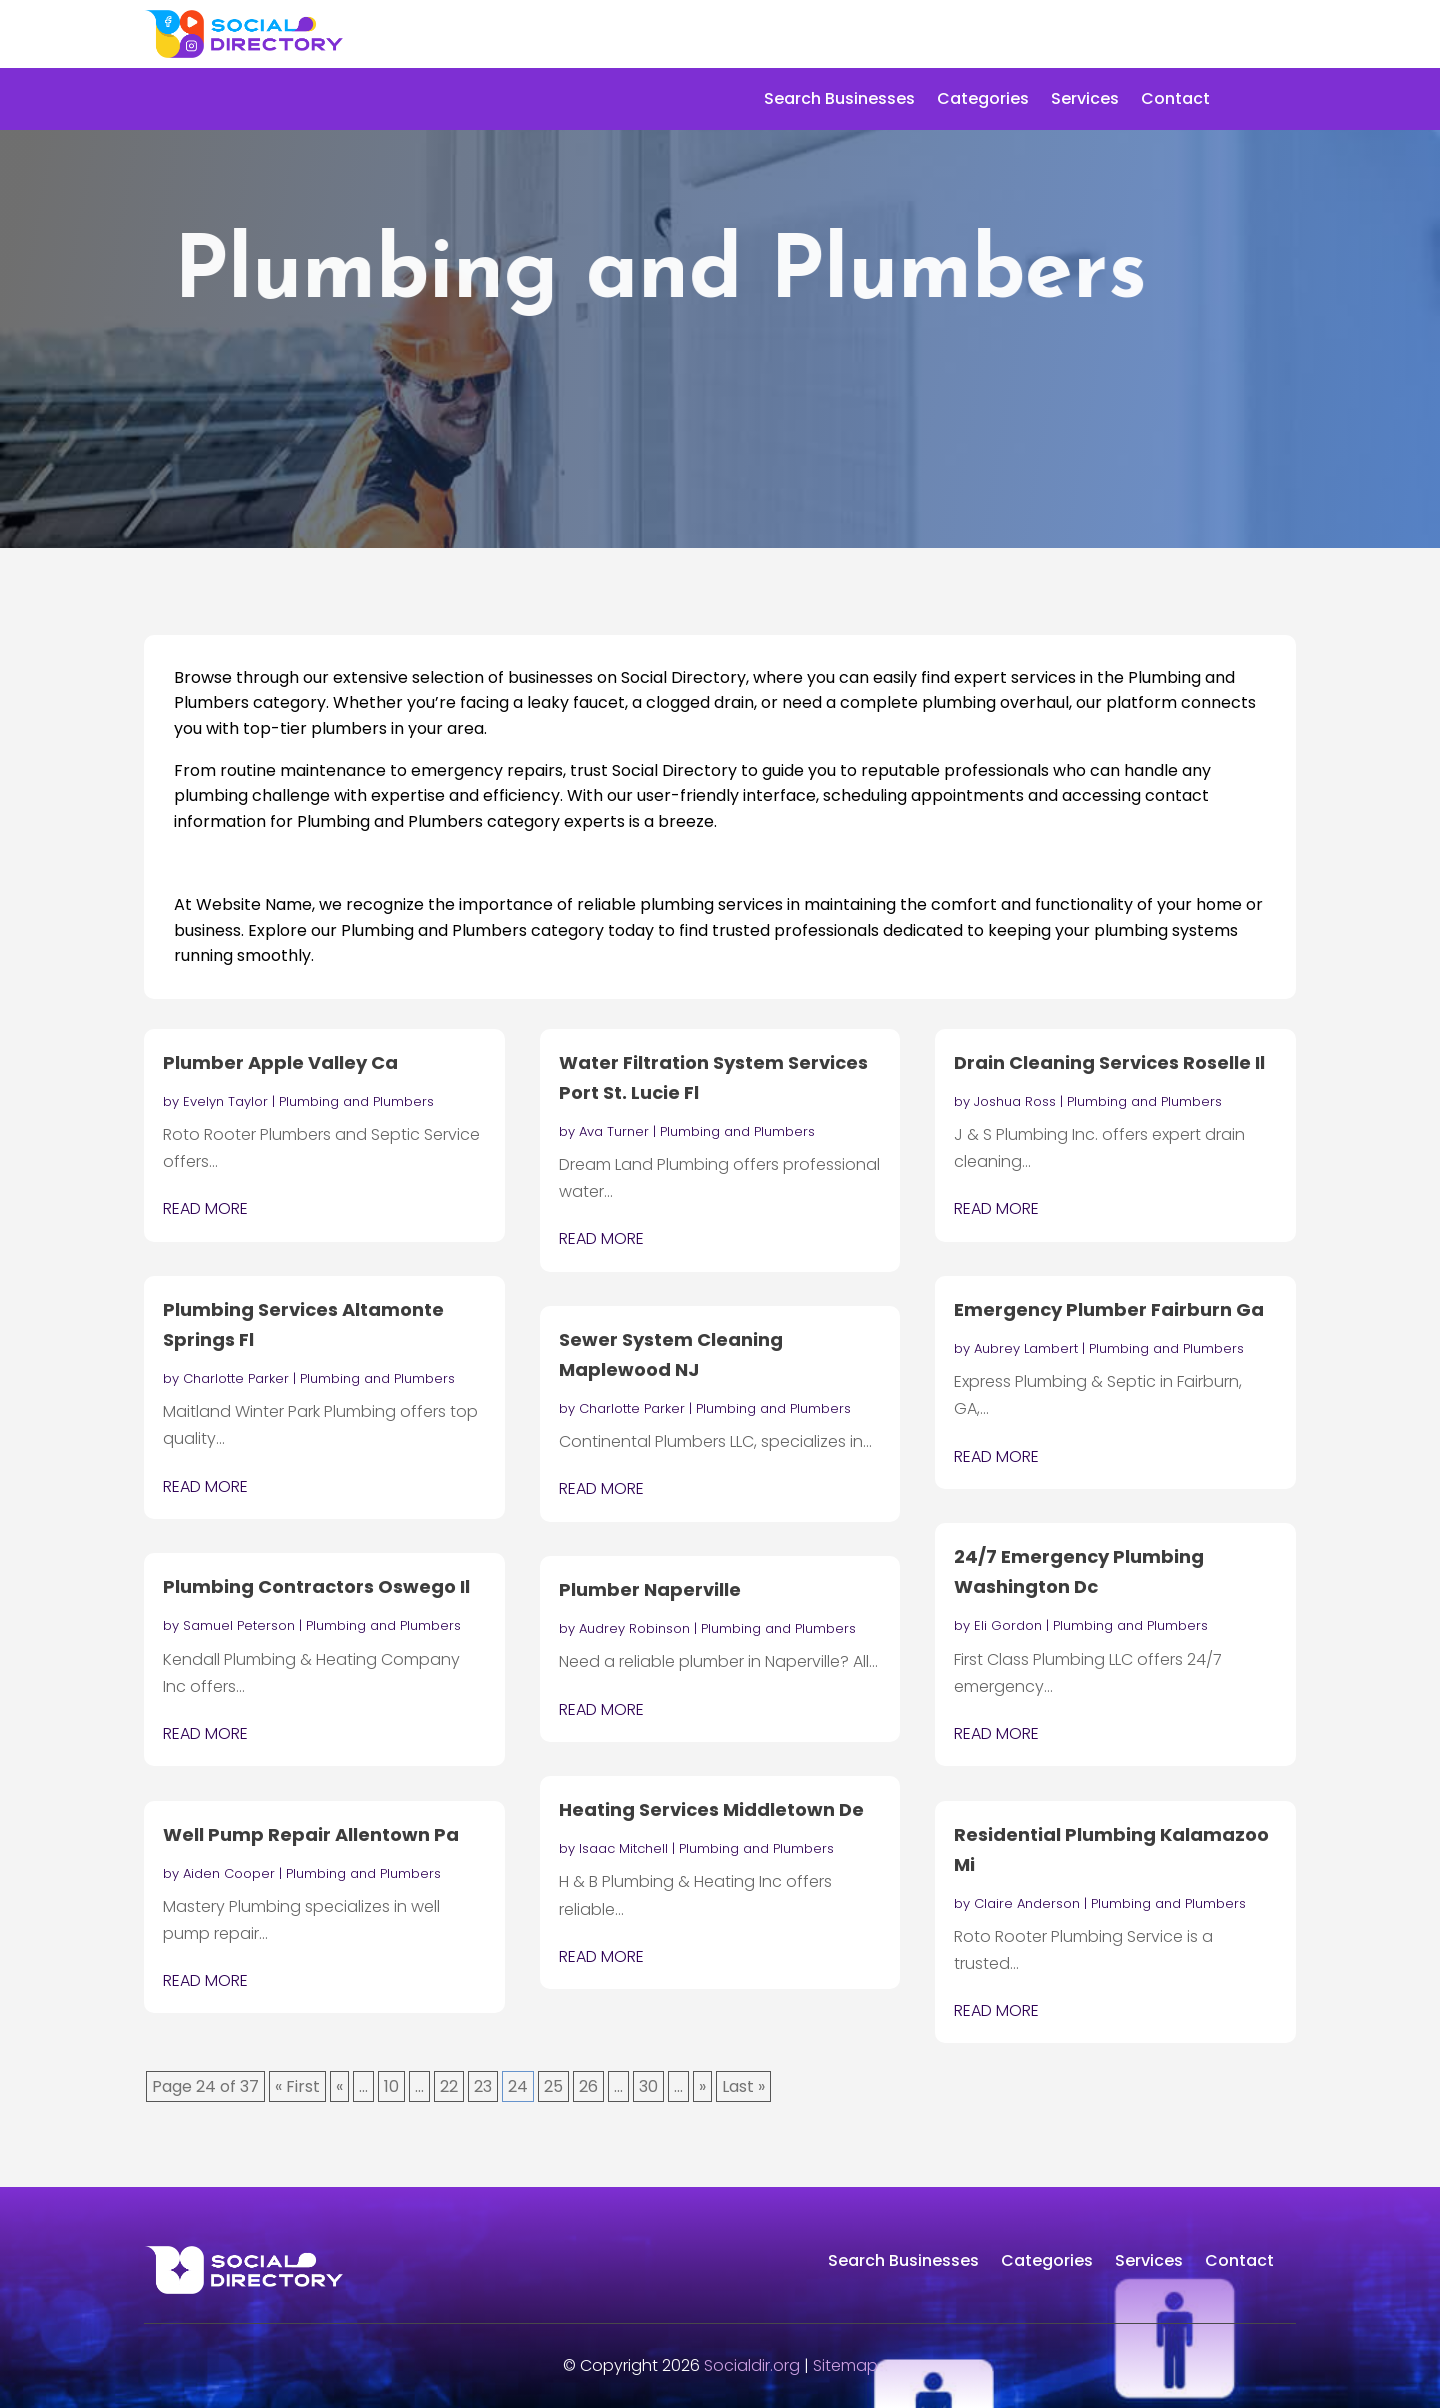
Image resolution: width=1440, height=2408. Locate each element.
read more (205, 1208)
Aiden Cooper (229, 1873)
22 (449, 2086)
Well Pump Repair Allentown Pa (311, 1834)
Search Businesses (839, 101)
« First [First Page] (297, 2086)
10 (391, 2086)
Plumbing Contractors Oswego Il (316, 1586)
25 (553, 2086)
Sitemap (845, 2365)
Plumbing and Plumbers (356, 1101)
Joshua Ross (1015, 1101)
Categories (983, 101)
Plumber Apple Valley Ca (280, 1062)
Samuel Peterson (239, 1625)
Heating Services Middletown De (711, 1809)
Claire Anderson (1027, 1903)
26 (588, 2086)
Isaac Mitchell (623, 1848)
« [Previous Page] (339, 2086)
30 (648, 2086)
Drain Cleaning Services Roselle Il (1109, 1062)
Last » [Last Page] (743, 2086)
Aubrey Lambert (1026, 1348)
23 (483, 2086)
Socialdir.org (752, 2365)
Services (1085, 101)
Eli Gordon (1008, 1625)
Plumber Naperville (650, 1589)
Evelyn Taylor (225, 1101)
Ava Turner (614, 1131)
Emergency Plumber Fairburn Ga (1109, 1309)
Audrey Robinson (634, 1628)
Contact (1175, 101)
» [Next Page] (702, 2086)
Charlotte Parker (236, 1378)
